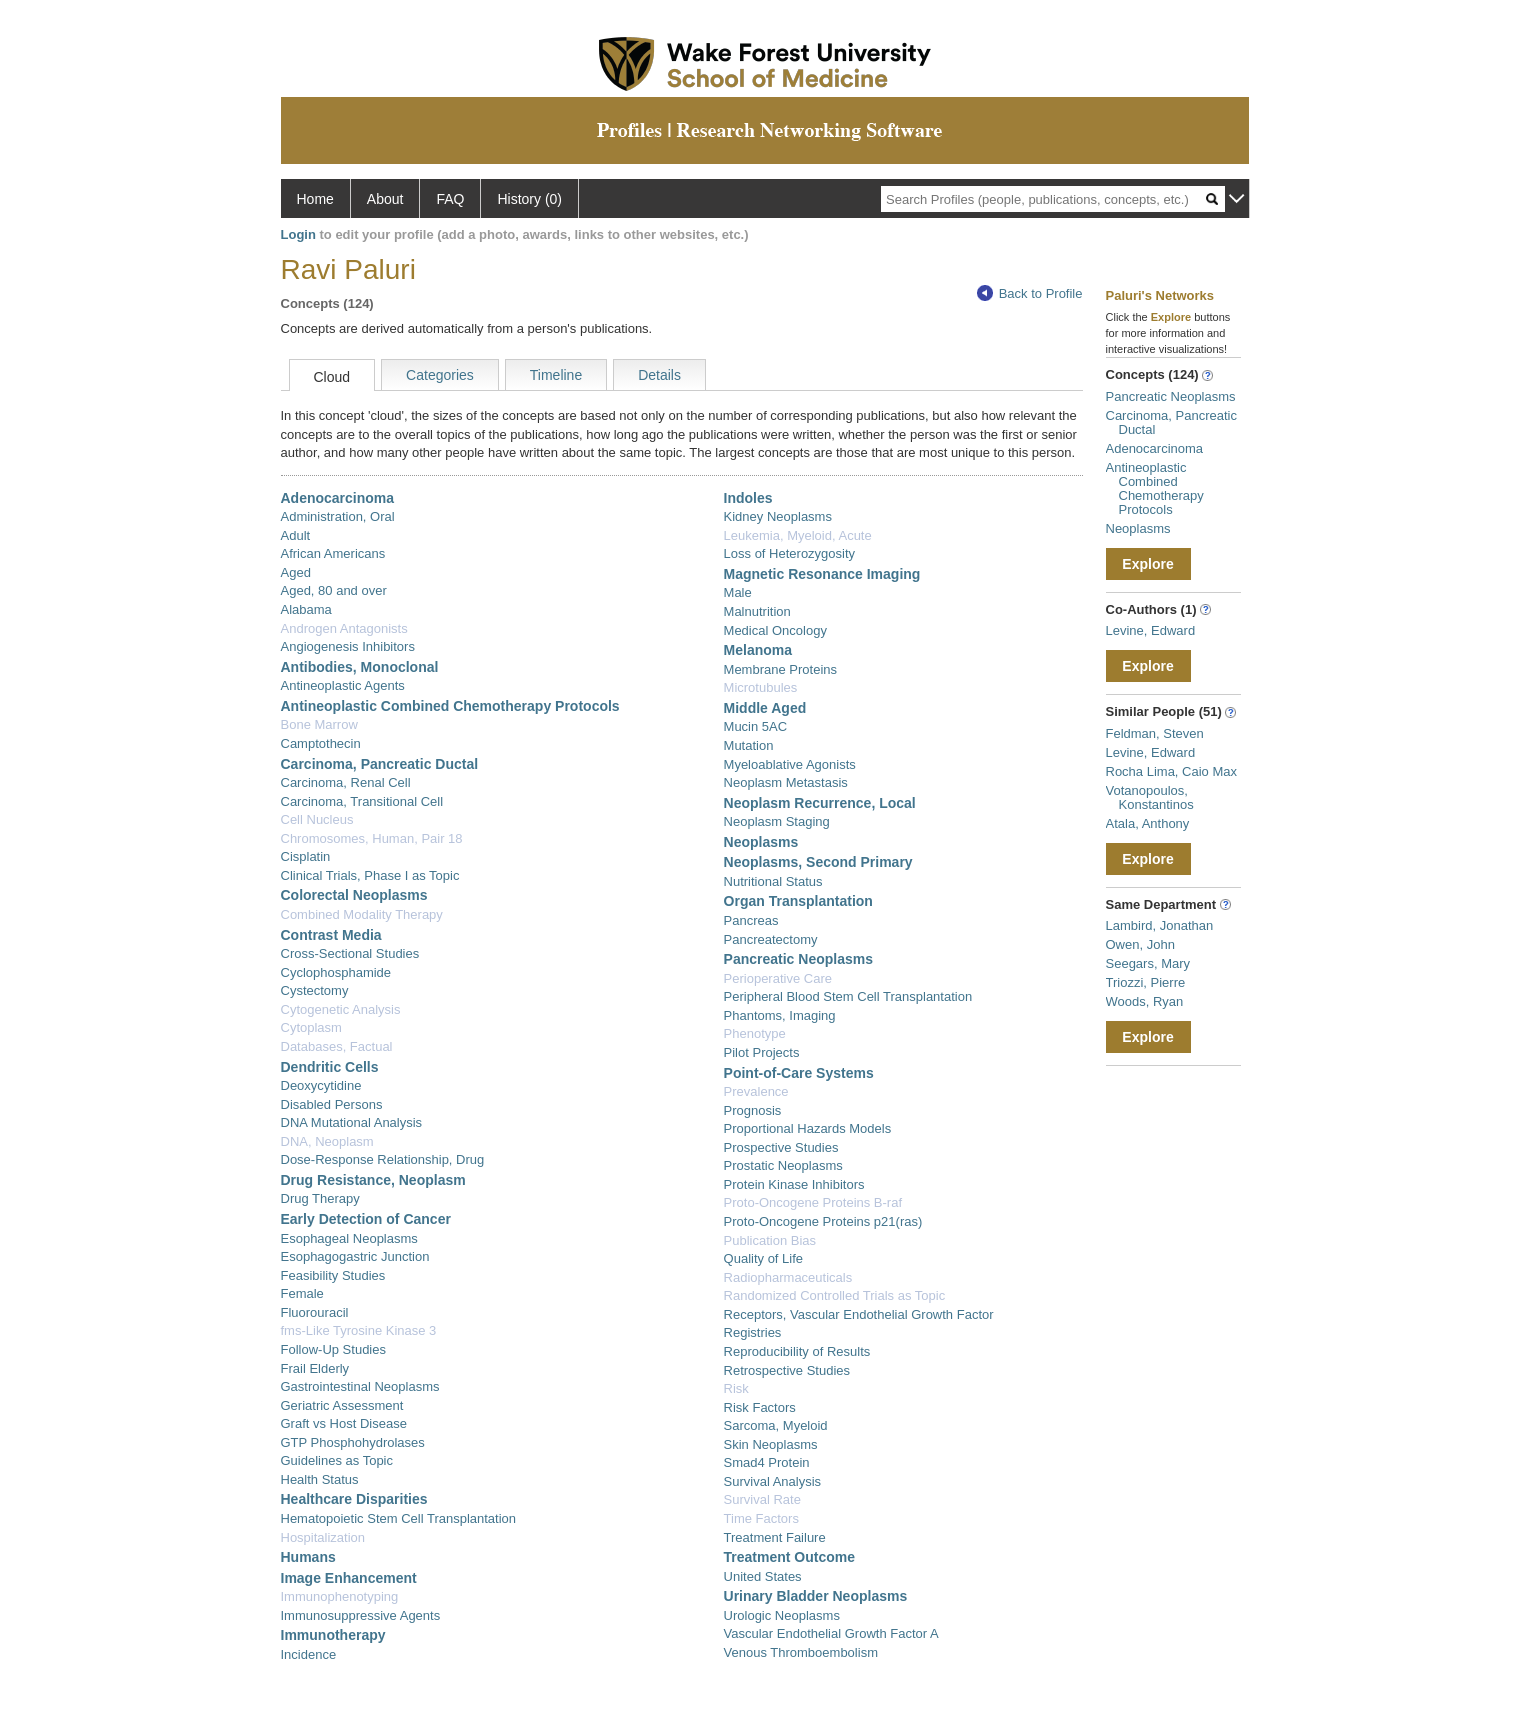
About (385, 199)
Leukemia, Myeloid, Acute (798, 535)
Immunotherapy (333, 1635)
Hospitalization (323, 1537)
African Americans (333, 553)
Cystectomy (315, 990)
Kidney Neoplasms (778, 516)
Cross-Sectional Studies (350, 953)
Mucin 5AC (756, 726)
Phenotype (755, 1033)
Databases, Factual (337, 1046)
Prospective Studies (781, 1147)
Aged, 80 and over (334, 590)
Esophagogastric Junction (355, 1256)
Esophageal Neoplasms (349, 1238)
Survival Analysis (773, 1481)
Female (302, 1293)
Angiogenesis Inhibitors (348, 646)
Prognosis (753, 1110)
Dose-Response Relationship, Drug (383, 1159)
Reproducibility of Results (797, 1351)
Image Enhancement (349, 1578)
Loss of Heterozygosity (790, 553)
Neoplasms (761, 842)
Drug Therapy (320, 1198)
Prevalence (756, 1091)
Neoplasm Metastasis (786, 782)
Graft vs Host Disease (344, 1423)
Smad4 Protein (767, 1462)
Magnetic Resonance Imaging (822, 574)
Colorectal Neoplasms (354, 895)
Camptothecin (321, 743)
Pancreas (751, 920)
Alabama (306, 609)
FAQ (450, 199)
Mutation (749, 745)
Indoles (748, 498)
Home (315, 199)
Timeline (556, 375)
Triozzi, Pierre (1146, 982)
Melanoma (758, 650)
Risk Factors (760, 1407)
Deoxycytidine (321, 1085)
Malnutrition (757, 611)
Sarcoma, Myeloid (776, 1425)
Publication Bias (770, 1240)
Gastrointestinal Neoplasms (360, 1386)
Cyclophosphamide (336, 972)
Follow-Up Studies (334, 1349)
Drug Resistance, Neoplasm (373, 1180)
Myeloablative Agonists (790, 764)
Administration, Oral (338, 516)
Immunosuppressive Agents (361, 1615)
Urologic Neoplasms (782, 1615)
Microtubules (761, 687)
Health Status (320, 1479)
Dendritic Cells (330, 1067)
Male (738, 592)
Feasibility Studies (333, 1275)
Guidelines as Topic (337, 1460)
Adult (296, 535)
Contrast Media (331, 935)
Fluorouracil (315, 1312)
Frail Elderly (315, 1368)
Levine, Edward (1151, 630)
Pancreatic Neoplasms (798, 959)
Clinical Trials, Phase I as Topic (370, 875)
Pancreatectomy (771, 939)
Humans (308, 1557)
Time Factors (761, 1518)
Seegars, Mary (1148, 963)
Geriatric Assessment (342, 1405)
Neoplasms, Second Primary (818, 862)
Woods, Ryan (1145, 1001)
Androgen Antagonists (344, 628)
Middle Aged (765, 708)
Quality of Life (764, 1258)
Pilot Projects (762, 1052)
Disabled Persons (332, 1104)
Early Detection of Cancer (366, 1219)
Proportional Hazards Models (808, 1128)
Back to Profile (1030, 293)
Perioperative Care (778, 978)
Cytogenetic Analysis (341, 1009)
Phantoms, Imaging (780, 1015)
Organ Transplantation (798, 901)
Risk (736, 1388)
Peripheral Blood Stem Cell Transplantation (848, 996)
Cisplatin (306, 856)
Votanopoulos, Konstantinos (1150, 797)
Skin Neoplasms (771, 1444)
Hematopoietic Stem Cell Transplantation (399, 1518)
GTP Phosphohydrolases (353, 1442)
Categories (440, 375)
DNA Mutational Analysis (352, 1122)
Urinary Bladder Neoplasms (816, 1596)
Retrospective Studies (787, 1370)
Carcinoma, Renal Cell (346, 782)
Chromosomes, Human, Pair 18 (372, 838)
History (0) (529, 199)
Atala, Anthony (1148, 823)
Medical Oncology (775, 630)
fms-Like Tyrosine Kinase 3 (359, 1330)
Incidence (309, 1654)
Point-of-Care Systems (799, 1073)
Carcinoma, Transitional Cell (362, 801)
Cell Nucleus (317, 819)
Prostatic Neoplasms (783, 1165)
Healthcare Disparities (354, 1499)
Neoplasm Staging (777, 821)
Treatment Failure (775, 1537)
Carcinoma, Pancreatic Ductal (380, 764)
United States (763, 1576)
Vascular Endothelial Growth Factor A (831, 1633)
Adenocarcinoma (338, 498)
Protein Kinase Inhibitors (794, 1184)
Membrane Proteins (780, 669)
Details (659, 375)
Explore (1147, 564)
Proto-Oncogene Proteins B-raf (813, 1202)
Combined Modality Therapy (362, 914)
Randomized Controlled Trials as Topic (835, 1295)
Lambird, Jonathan (1160, 925)
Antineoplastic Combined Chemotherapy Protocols (450, 706)
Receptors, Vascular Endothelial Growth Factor (859, 1314)
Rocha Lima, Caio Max (1172, 771)
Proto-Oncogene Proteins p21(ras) (823, 1221)
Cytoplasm (311, 1027)
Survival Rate (762, 1499)
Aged (296, 572)
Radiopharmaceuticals (788, 1277)
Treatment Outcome (789, 1557)
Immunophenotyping (340, 1596)
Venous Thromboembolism (801, 1652)
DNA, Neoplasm (327, 1141)
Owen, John (1140, 944)
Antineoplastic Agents (343, 685)
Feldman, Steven (1155, 733)
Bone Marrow (319, 724)
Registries (753, 1332)
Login (298, 234)
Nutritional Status (773, 881)
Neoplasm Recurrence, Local (820, 803)
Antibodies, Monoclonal (360, 667)
